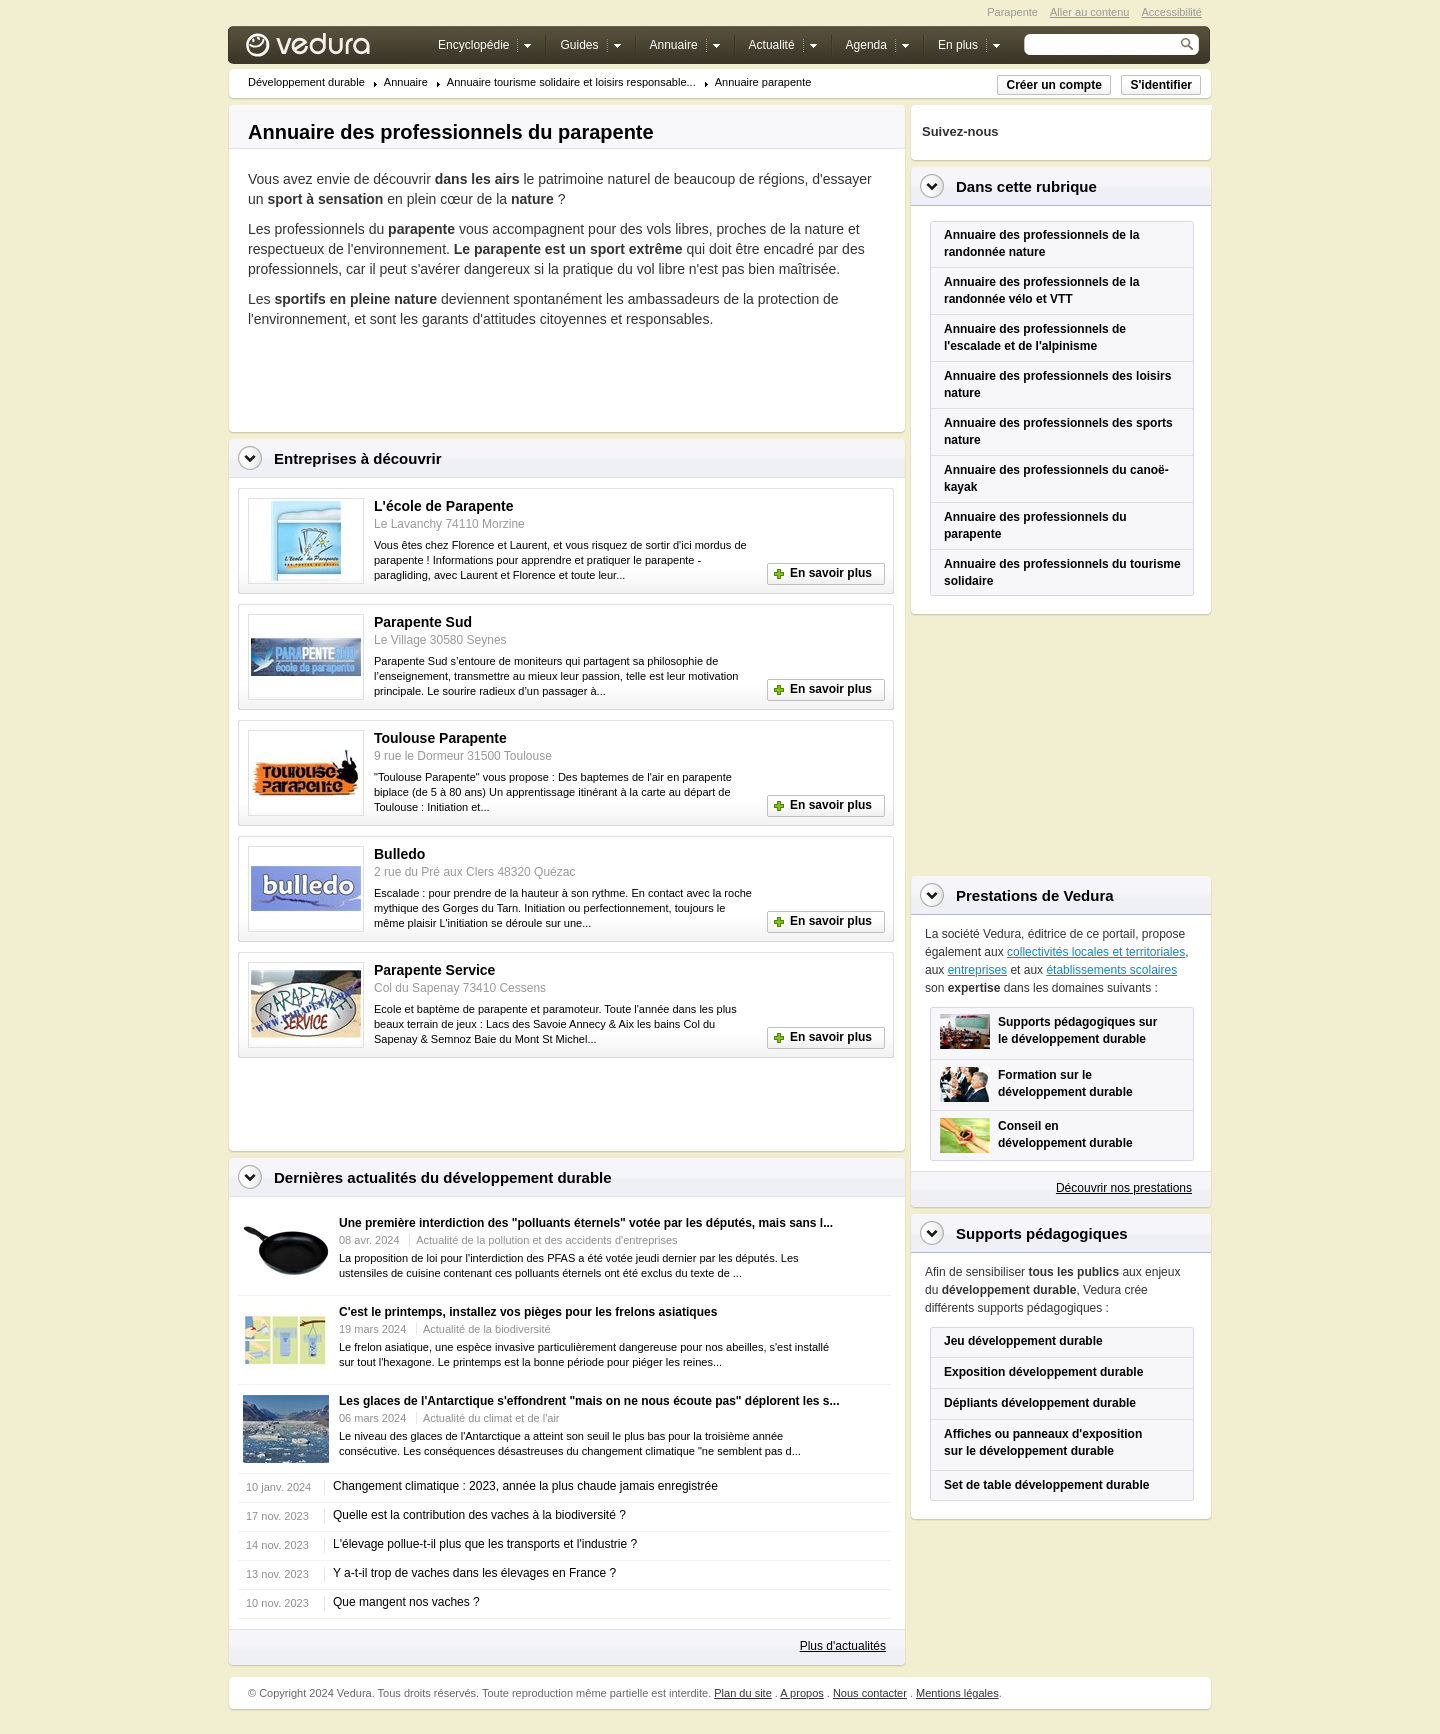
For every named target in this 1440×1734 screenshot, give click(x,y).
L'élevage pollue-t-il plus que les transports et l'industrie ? (485, 1544)
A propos (801, 1693)
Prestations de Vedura (1035, 895)
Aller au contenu (1090, 12)
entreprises (977, 970)
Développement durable (306, 82)
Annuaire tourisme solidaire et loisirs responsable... (571, 82)
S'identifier (1161, 85)
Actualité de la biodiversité (487, 1329)
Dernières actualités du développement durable (443, 1177)
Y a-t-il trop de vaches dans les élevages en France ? (474, 1573)
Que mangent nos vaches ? (406, 1602)
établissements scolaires (1111, 970)
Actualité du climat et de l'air (491, 1418)
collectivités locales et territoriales (1096, 952)
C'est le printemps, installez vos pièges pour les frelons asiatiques (528, 1312)
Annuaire (406, 82)
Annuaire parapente (763, 82)
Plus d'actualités (843, 1646)
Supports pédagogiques (1042, 1233)
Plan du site (742, 1693)
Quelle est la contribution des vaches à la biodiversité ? (479, 1515)
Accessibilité (1171, 12)
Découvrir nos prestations (1124, 1188)
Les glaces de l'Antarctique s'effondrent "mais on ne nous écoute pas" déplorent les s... (589, 1401)
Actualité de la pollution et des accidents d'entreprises (546, 1240)
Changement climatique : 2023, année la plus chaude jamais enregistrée (525, 1486)
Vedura (331, 49)
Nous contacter (870, 1693)
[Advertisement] (482, 374)
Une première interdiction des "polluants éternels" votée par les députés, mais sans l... (586, 1223)
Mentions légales (957, 1693)
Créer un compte (1053, 85)
